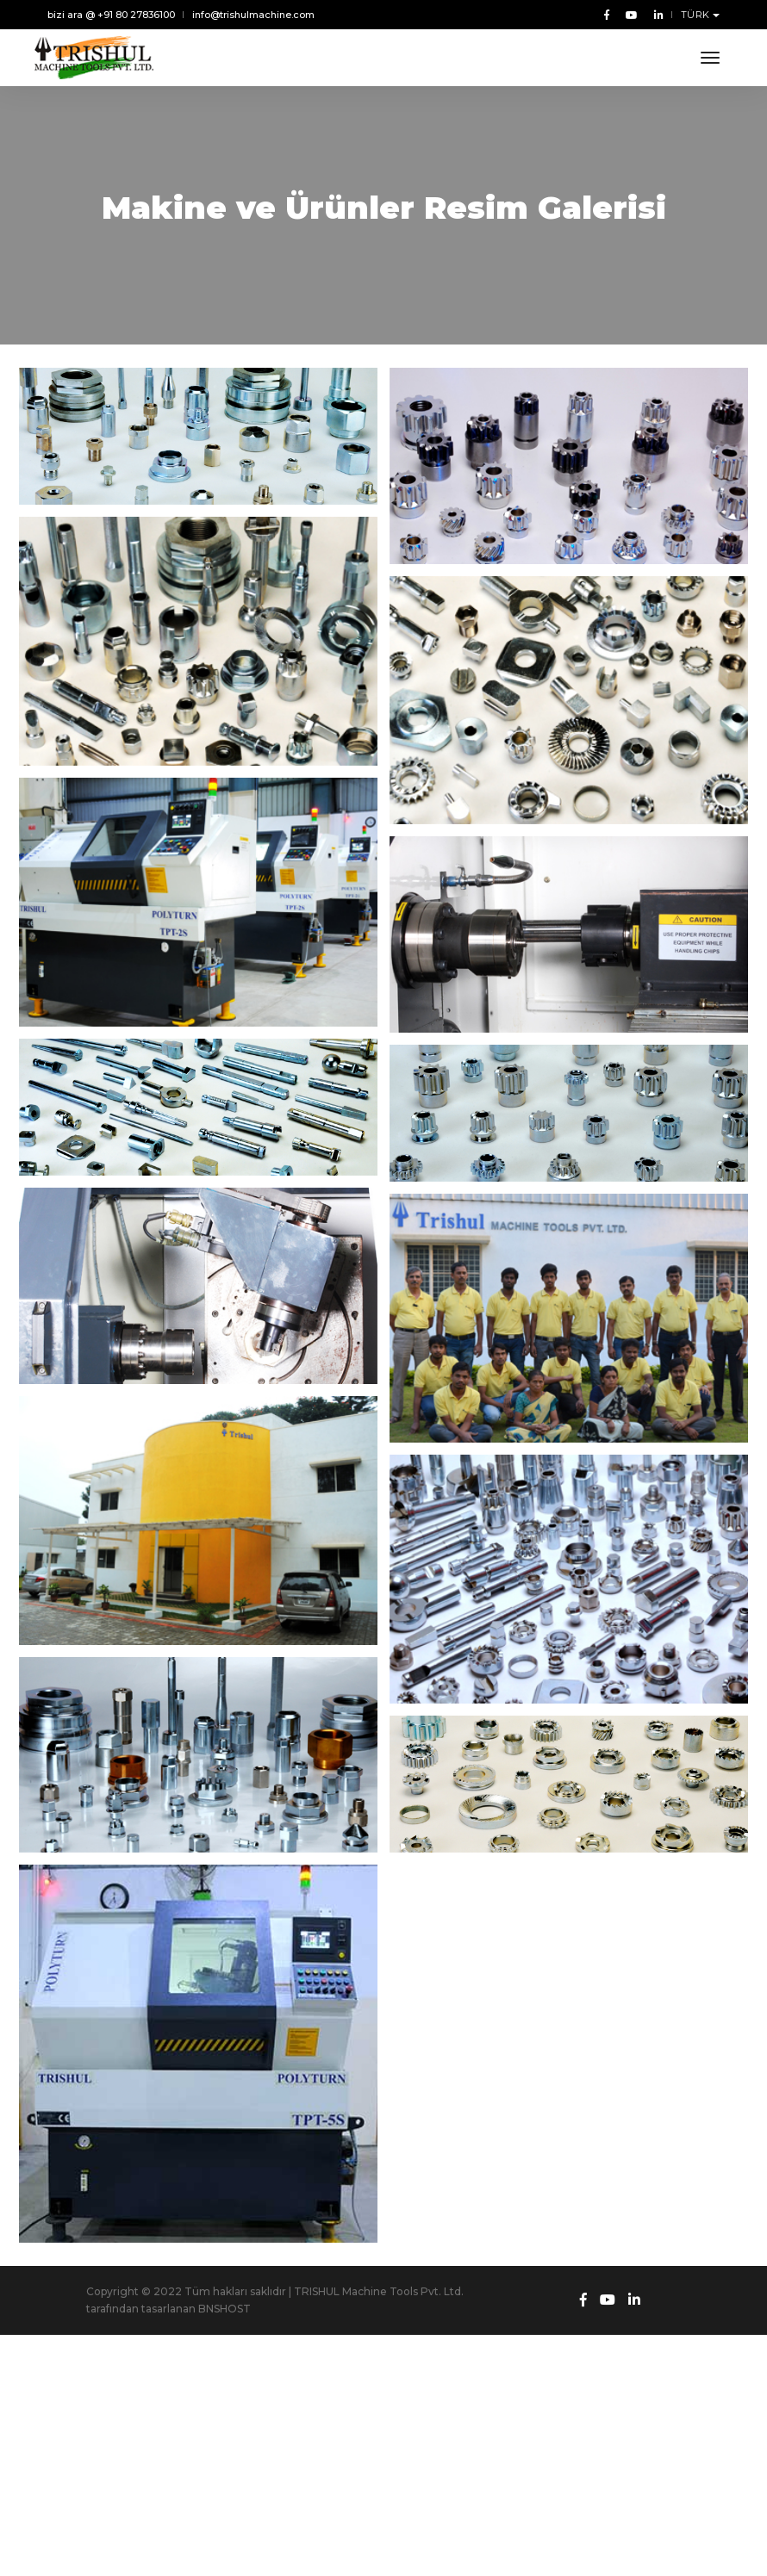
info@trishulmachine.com (253, 15)
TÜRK (697, 15)
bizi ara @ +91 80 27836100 (111, 15)
